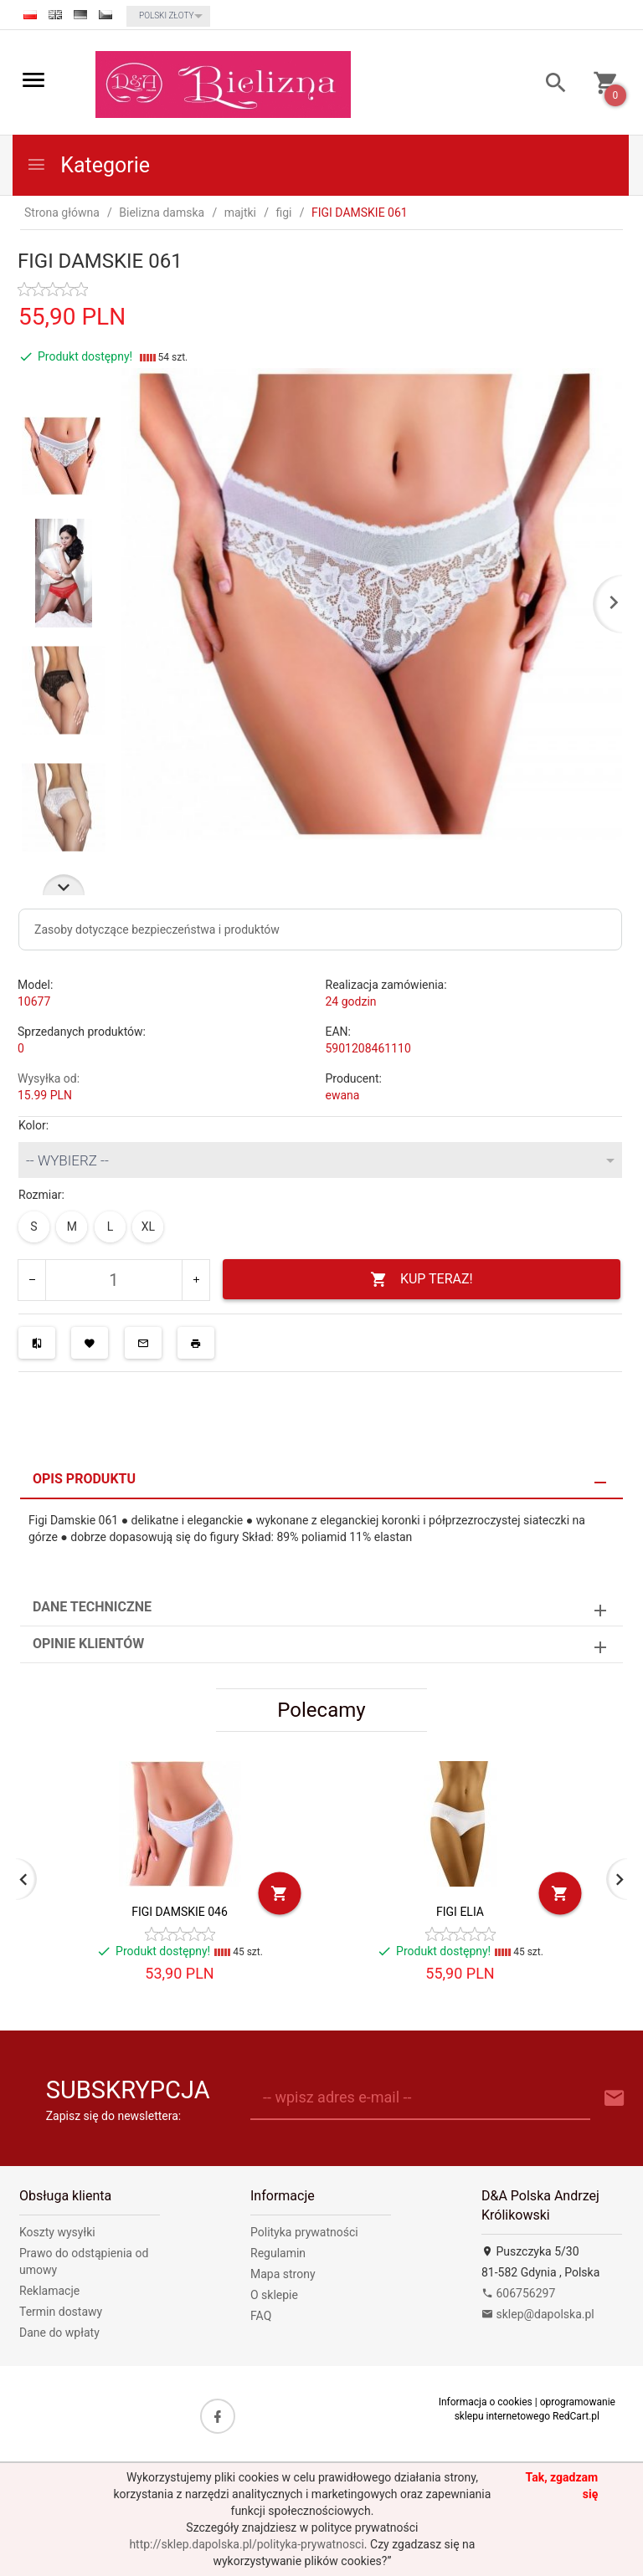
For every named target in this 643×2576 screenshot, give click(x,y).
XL (148, 1226)
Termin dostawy (60, 2311)
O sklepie (274, 2295)
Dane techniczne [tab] (92, 1607)
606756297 (518, 2293)
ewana (343, 1095)
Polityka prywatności (304, 2232)
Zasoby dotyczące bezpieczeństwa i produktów (157, 929)
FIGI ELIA (460, 1911)
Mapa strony (283, 2274)
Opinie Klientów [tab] (88, 1644)
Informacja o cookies (485, 2402)
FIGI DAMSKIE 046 (179, 1911)
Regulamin (278, 2253)
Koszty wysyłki (57, 2232)
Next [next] (64, 884)
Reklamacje (49, 2290)
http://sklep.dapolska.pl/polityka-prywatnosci (246, 2544)
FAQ (260, 2315)
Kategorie (88, 165)
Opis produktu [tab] (84, 1479)
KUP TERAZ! (421, 1279)
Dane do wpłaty (59, 2332)
